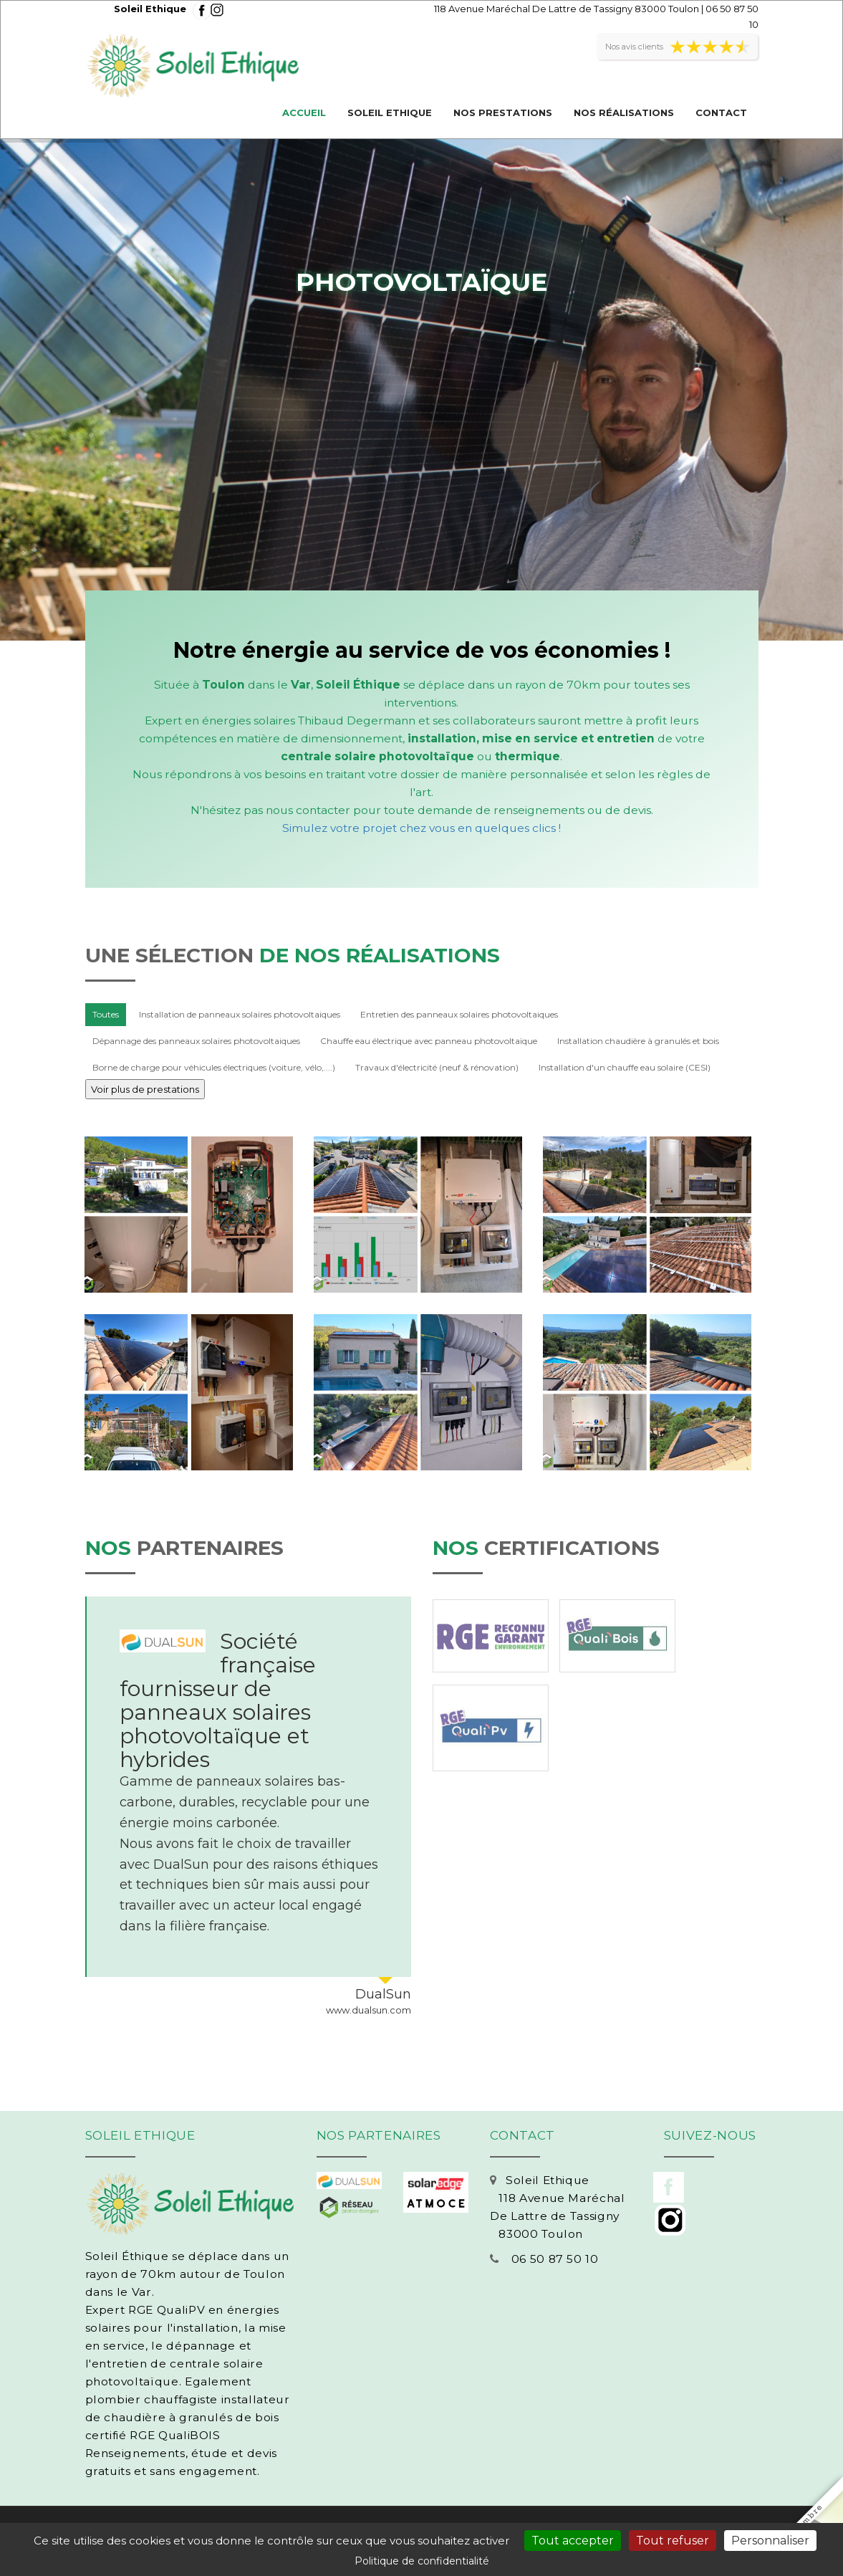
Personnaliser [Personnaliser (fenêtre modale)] (770, 2540)
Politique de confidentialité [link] (422, 2561)
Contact (721, 112)
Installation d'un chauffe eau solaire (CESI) (624, 1067)
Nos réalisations (624, 112)
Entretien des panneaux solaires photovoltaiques (459, 1014)
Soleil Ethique (389, 112)
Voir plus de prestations (145, 1089)
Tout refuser (672, 2540)
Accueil (304, 112)
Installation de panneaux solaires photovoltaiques (239, 1014)
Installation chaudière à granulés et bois (638, 1040)
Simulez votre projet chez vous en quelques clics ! (421, 828)
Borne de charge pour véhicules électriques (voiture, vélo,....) (213, 1067)
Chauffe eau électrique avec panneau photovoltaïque (428, 1040)
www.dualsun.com (368, 2010)
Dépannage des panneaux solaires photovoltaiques (196, 1040)
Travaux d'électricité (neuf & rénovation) (437, 1067)
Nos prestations (502, 112)
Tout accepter (572, 2540)
